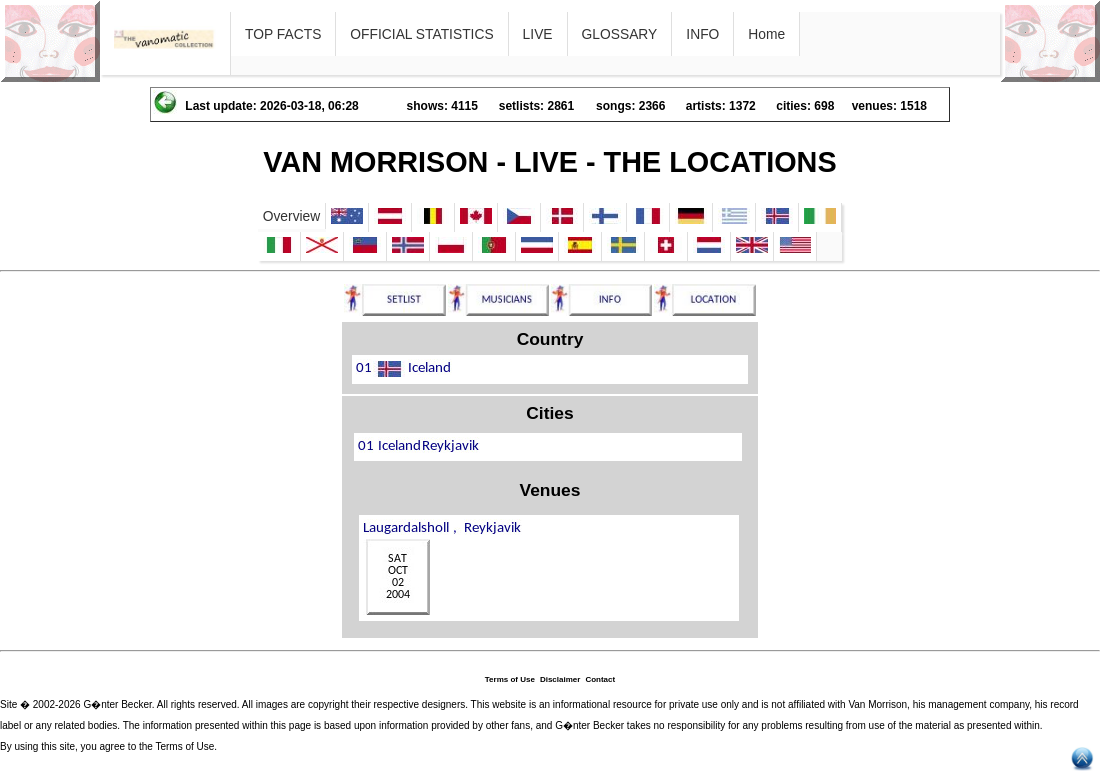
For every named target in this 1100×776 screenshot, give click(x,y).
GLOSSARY (620, 34)
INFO (702, 34)
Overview (292, 216)
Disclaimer (560, 679)
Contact (600, 679)
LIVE (538, 34)
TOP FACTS (283, 34)
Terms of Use (510, 679)
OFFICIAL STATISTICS (421, 34)
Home (766, 34)
